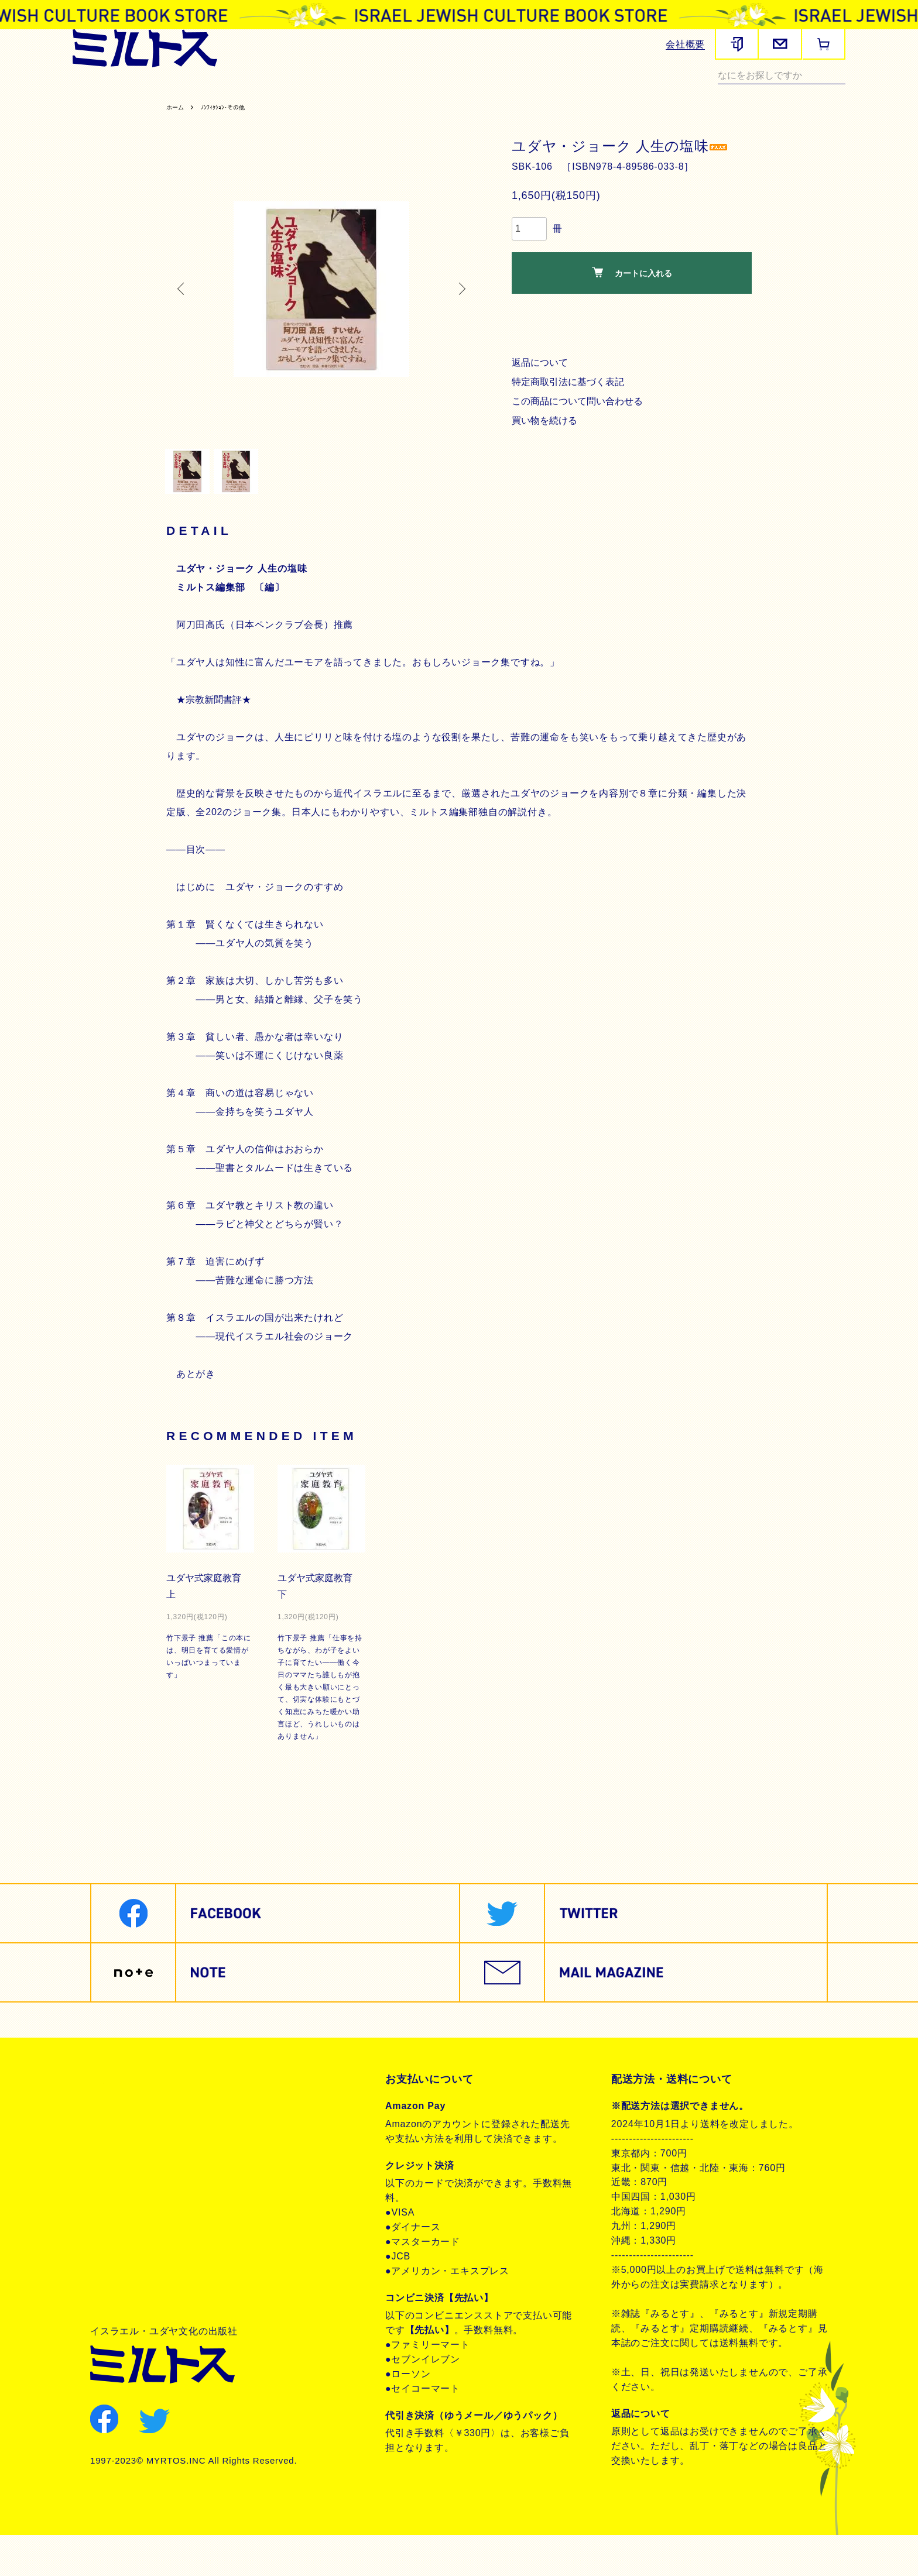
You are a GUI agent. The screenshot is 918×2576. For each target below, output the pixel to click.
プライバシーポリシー (155, 2162)
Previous (184, 316)
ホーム (177, 134)
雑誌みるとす (105, 91)
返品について (541, 389)
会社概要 (685, 44)
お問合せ (124, 2201)
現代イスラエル (582, 91)
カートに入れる (632, 299)
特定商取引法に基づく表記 (571, 409)
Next (459, 316)
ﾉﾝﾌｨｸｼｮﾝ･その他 (235, 134)
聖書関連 (165, 91)
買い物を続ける (546, 447)
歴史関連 (215, 91)
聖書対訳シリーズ (361, 91)
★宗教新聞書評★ (215, 740)
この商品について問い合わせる (580, 428)
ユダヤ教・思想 (505, 91)
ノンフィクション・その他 (131, 106)
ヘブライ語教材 (279, 91)
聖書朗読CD (435, 91)
